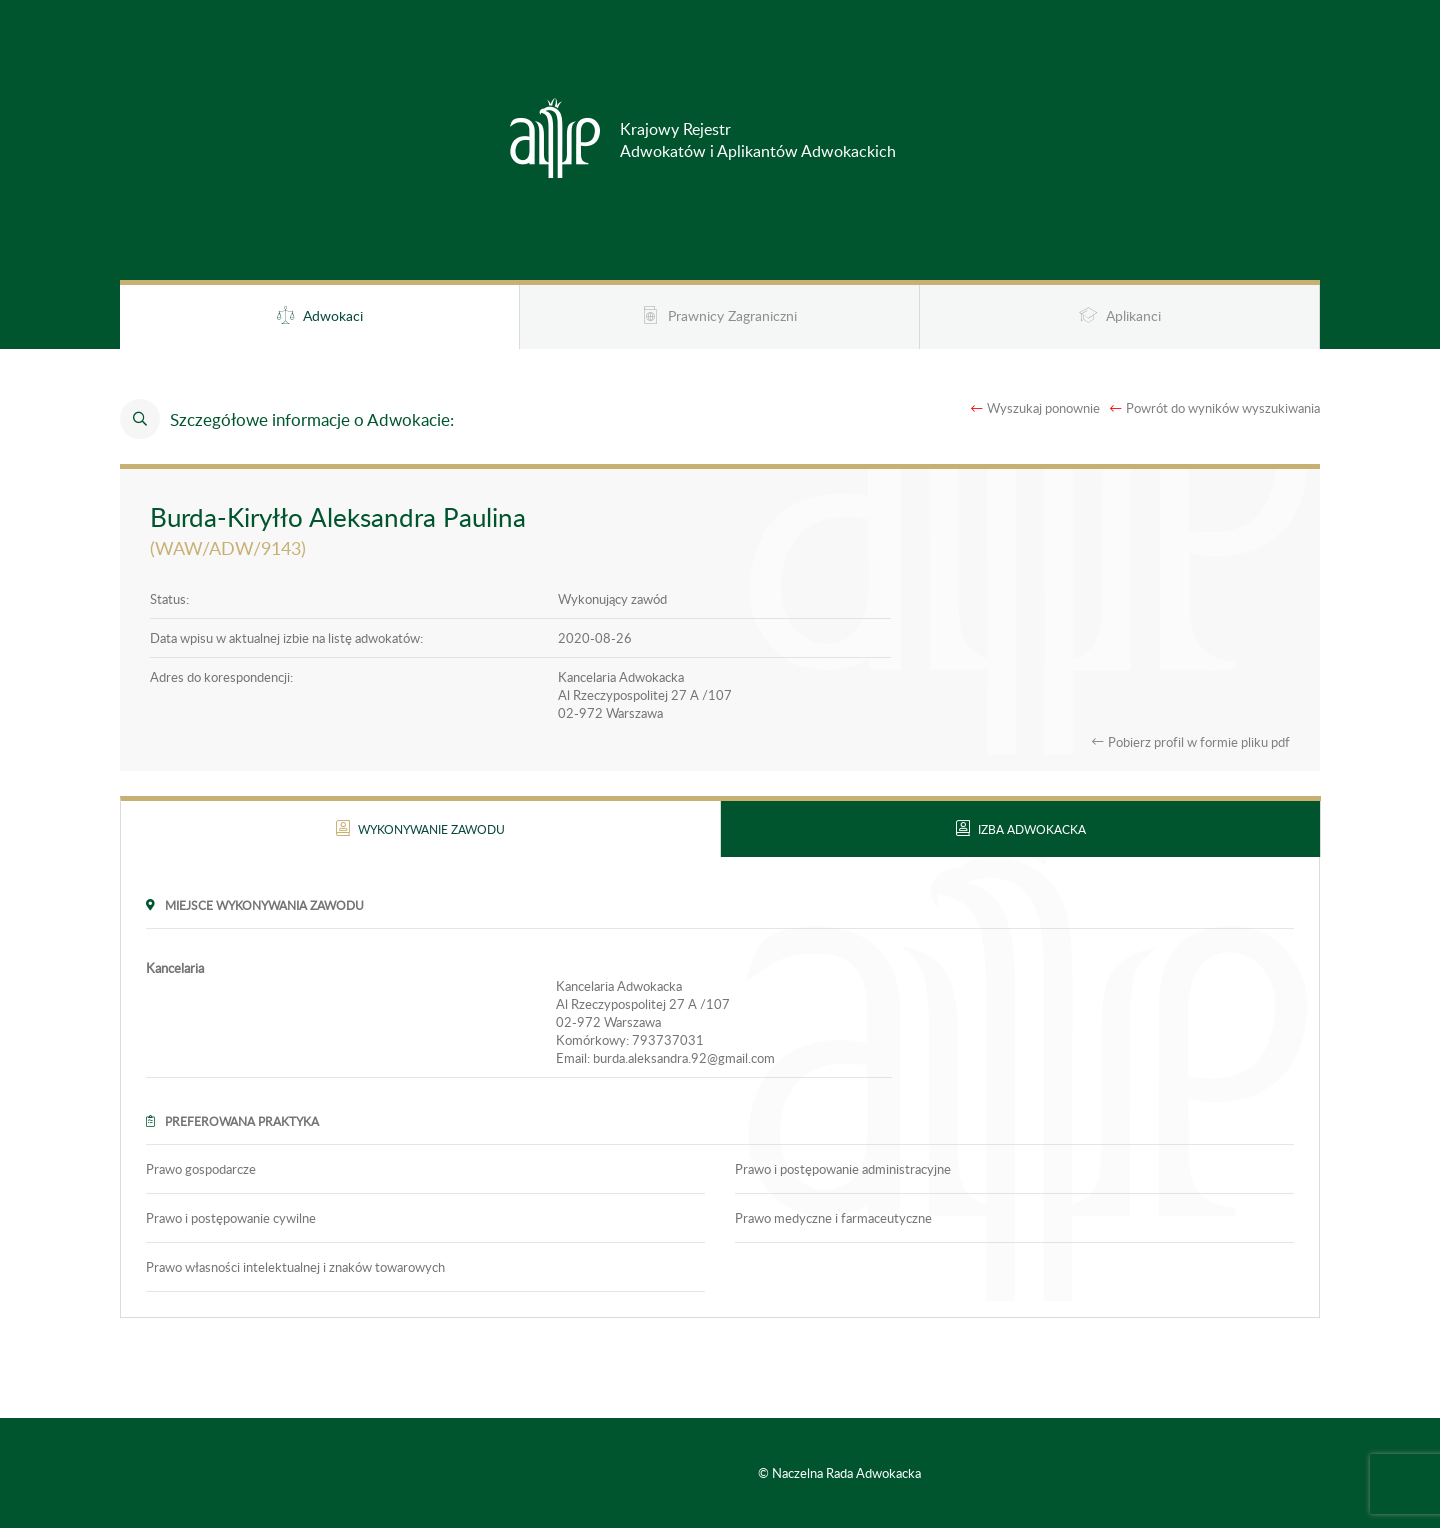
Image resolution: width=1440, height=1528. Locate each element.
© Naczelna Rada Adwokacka (839, 1473)
